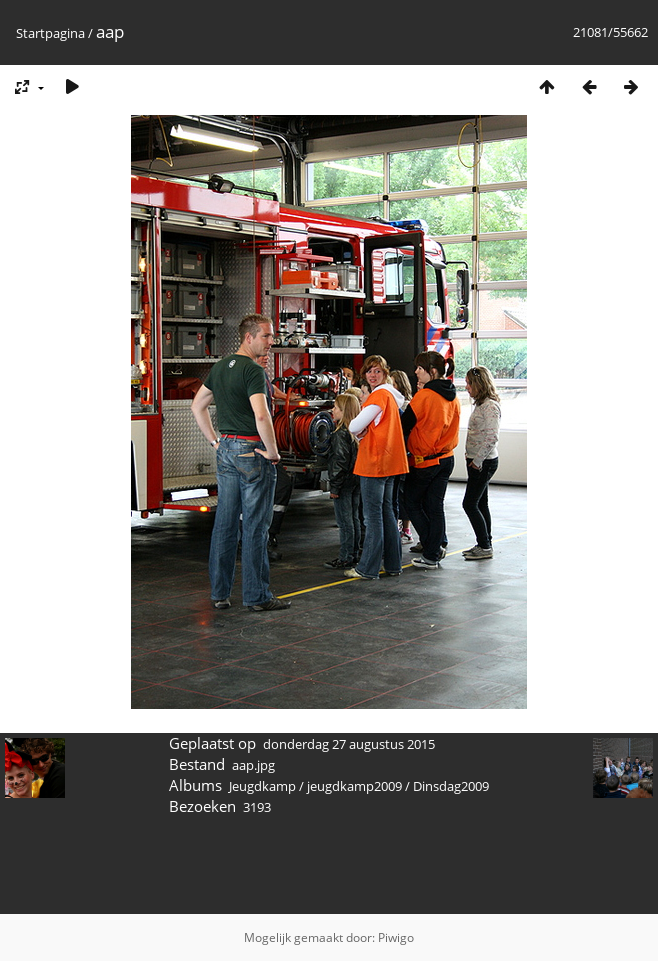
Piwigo (396, 937)
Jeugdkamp (262, 786)
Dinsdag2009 (451, 786)
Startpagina (50, 33)
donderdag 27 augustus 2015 (349, 744)
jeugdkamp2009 (354, 786)
